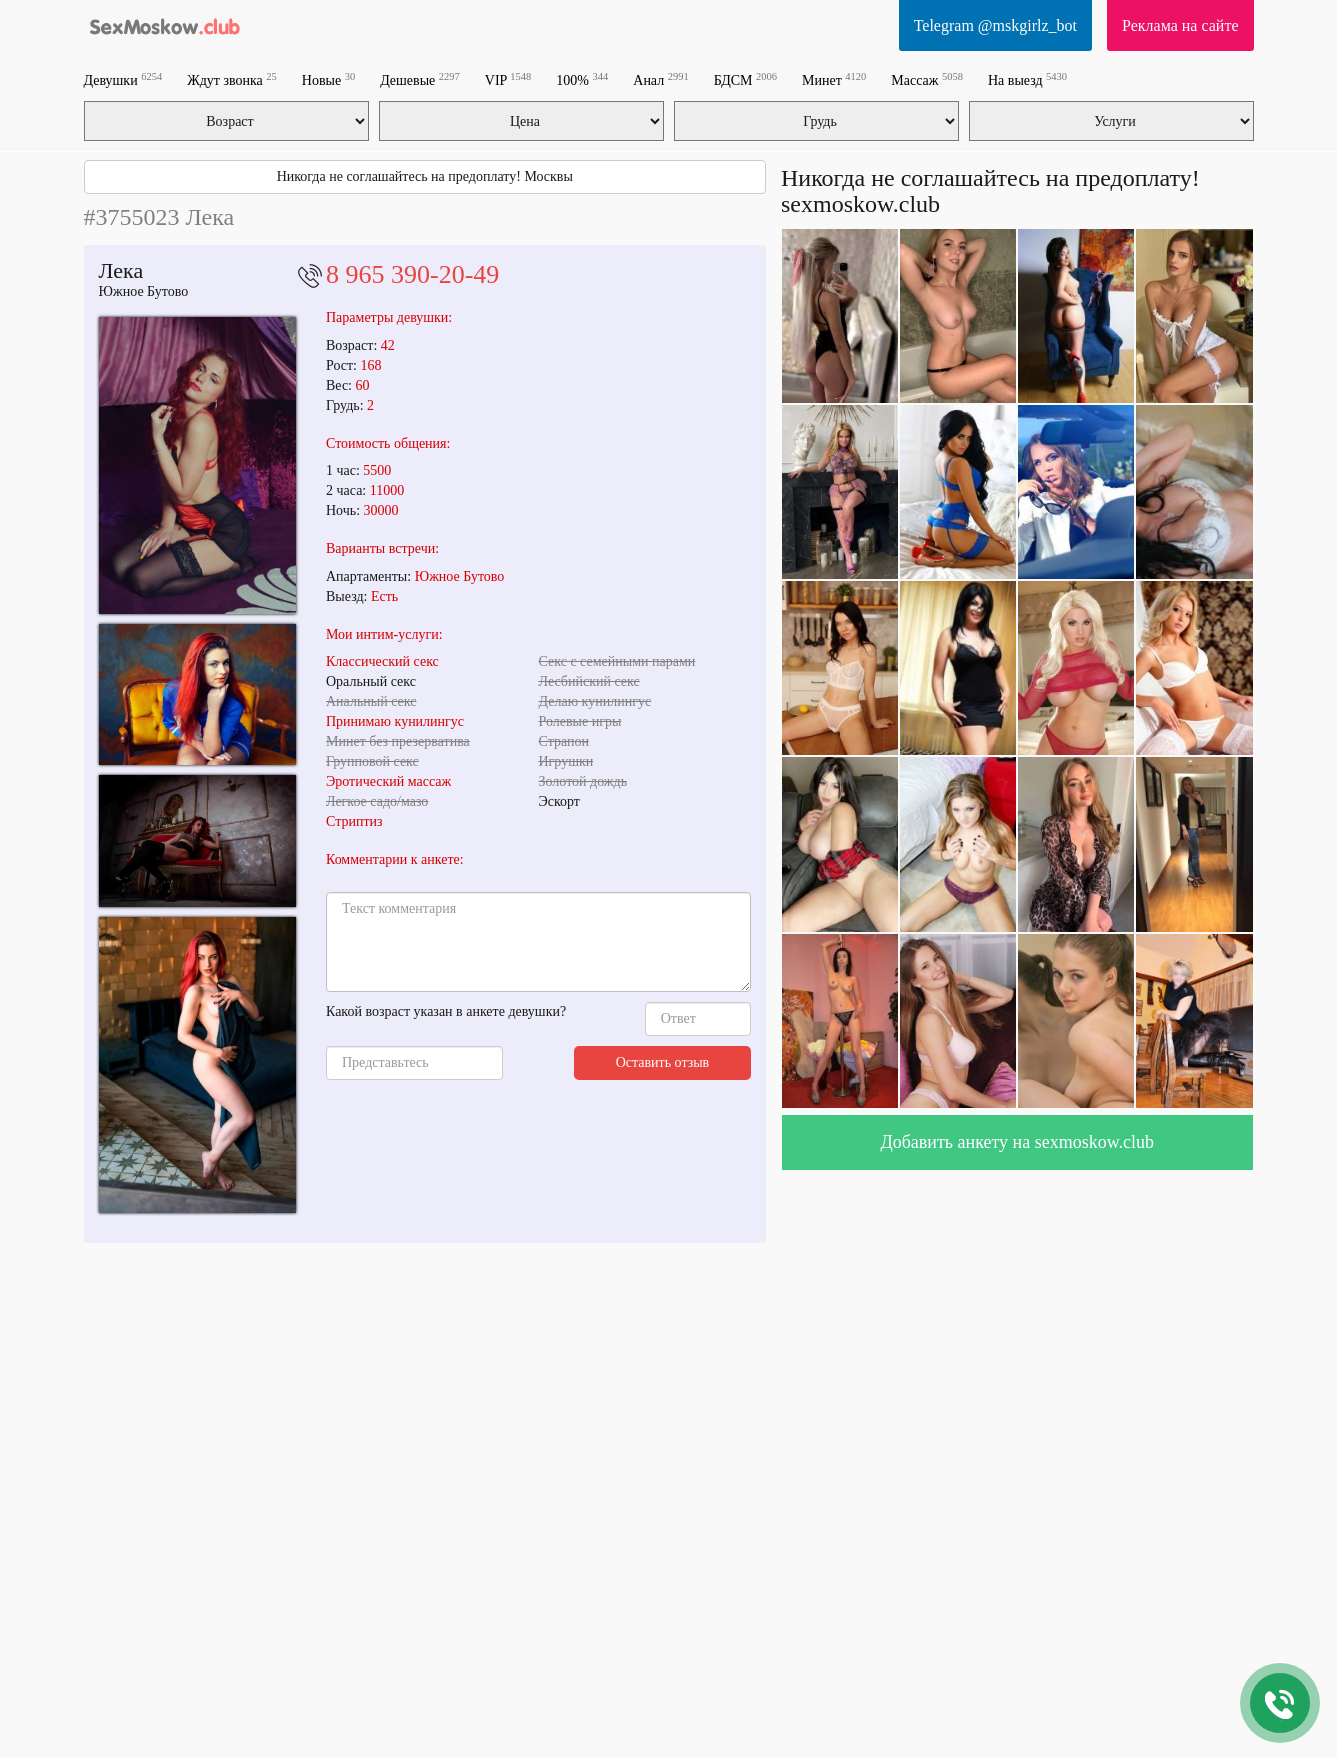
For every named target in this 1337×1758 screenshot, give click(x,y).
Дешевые (420, 79)
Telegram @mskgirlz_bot (995, 25)
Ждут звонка (232, 79)
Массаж (927, 79)
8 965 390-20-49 (412, 274)
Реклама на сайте (1180, 25)
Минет (834, 79)
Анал (660, 79)
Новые (328, 79)
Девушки (123, 79)
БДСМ (745, 79)
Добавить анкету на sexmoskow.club (1017, 1142)
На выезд (1027, 79)
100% (582, 79)
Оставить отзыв (663, 1062)
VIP (508, 79)
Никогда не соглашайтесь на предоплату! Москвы (425, 176)
